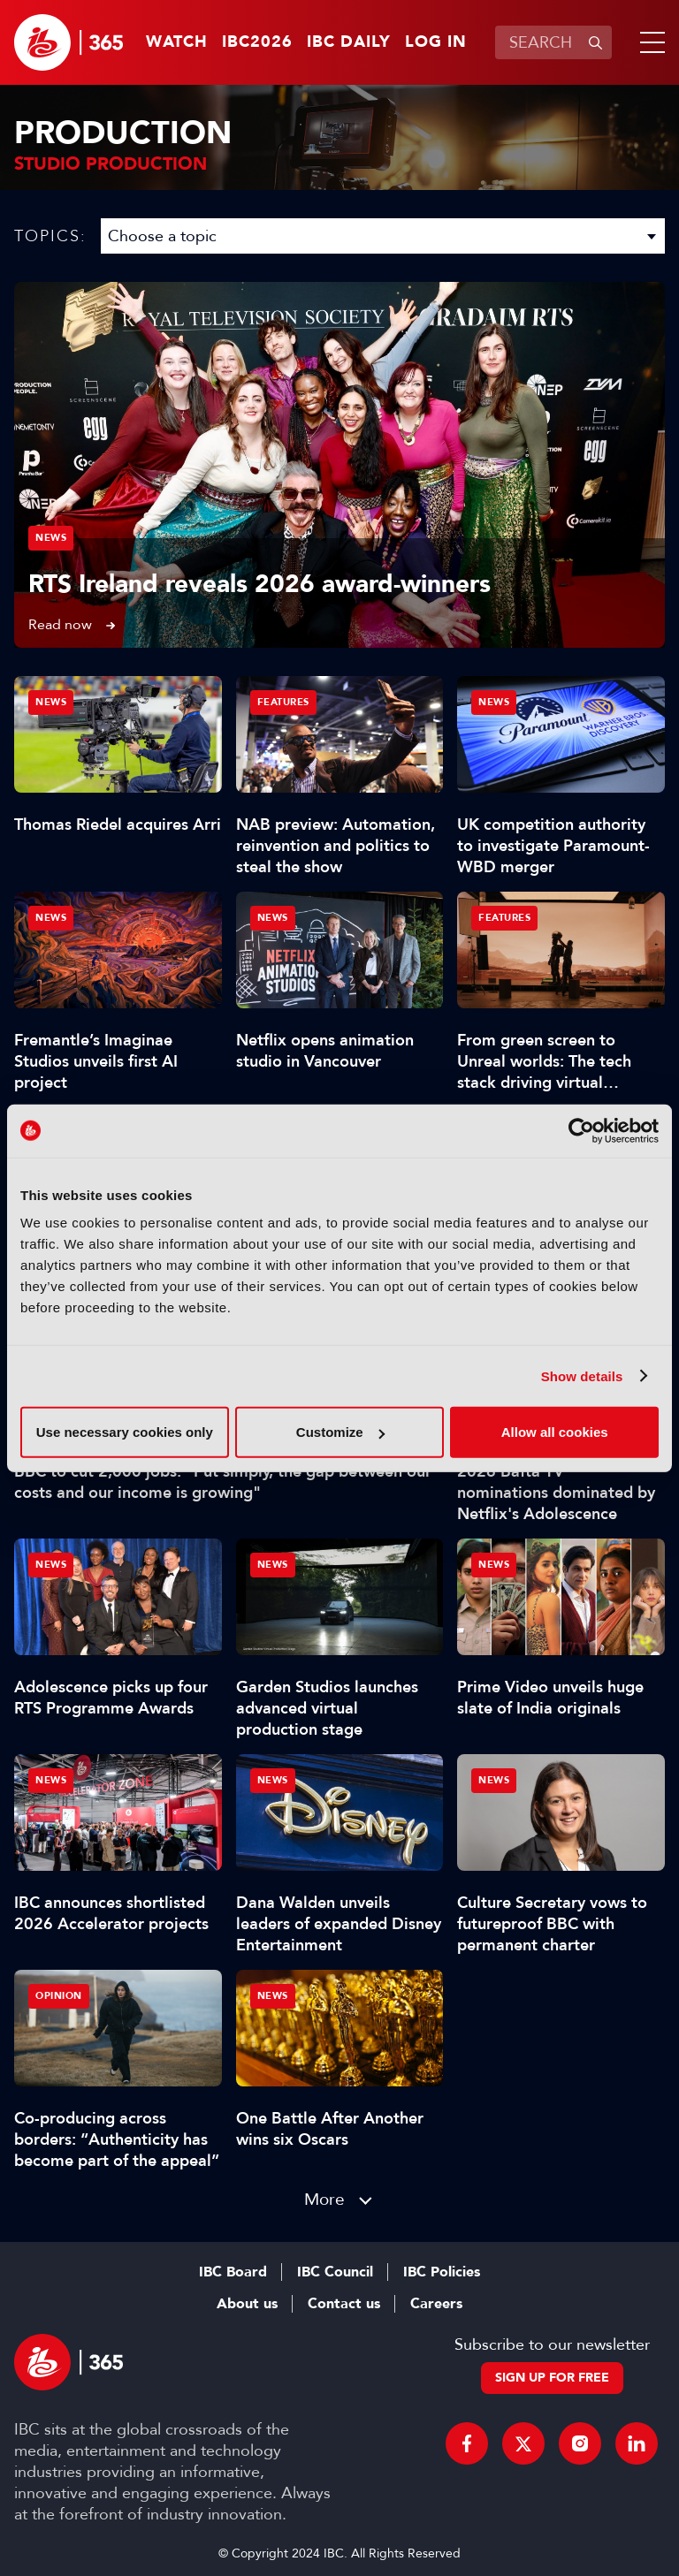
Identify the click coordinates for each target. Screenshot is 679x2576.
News (50, 537)
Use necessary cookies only (124, 1432)
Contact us (344, 2304)
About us (247, 2304)
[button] (649, 42)
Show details (582, 1375)
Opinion (58, 1995)
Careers (436, 2304)
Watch (177, 42)
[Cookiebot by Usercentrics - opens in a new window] (581, 1130)
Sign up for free (552, 2377)
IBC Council (335, 2272)
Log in (436, 42)
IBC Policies (441, 2272)
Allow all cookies (554, 1432)
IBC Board (233, 2272)
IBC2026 (257, 42)
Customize (340, 1432)
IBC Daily (349, 42)
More (324, 2199)
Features (283, 702)
